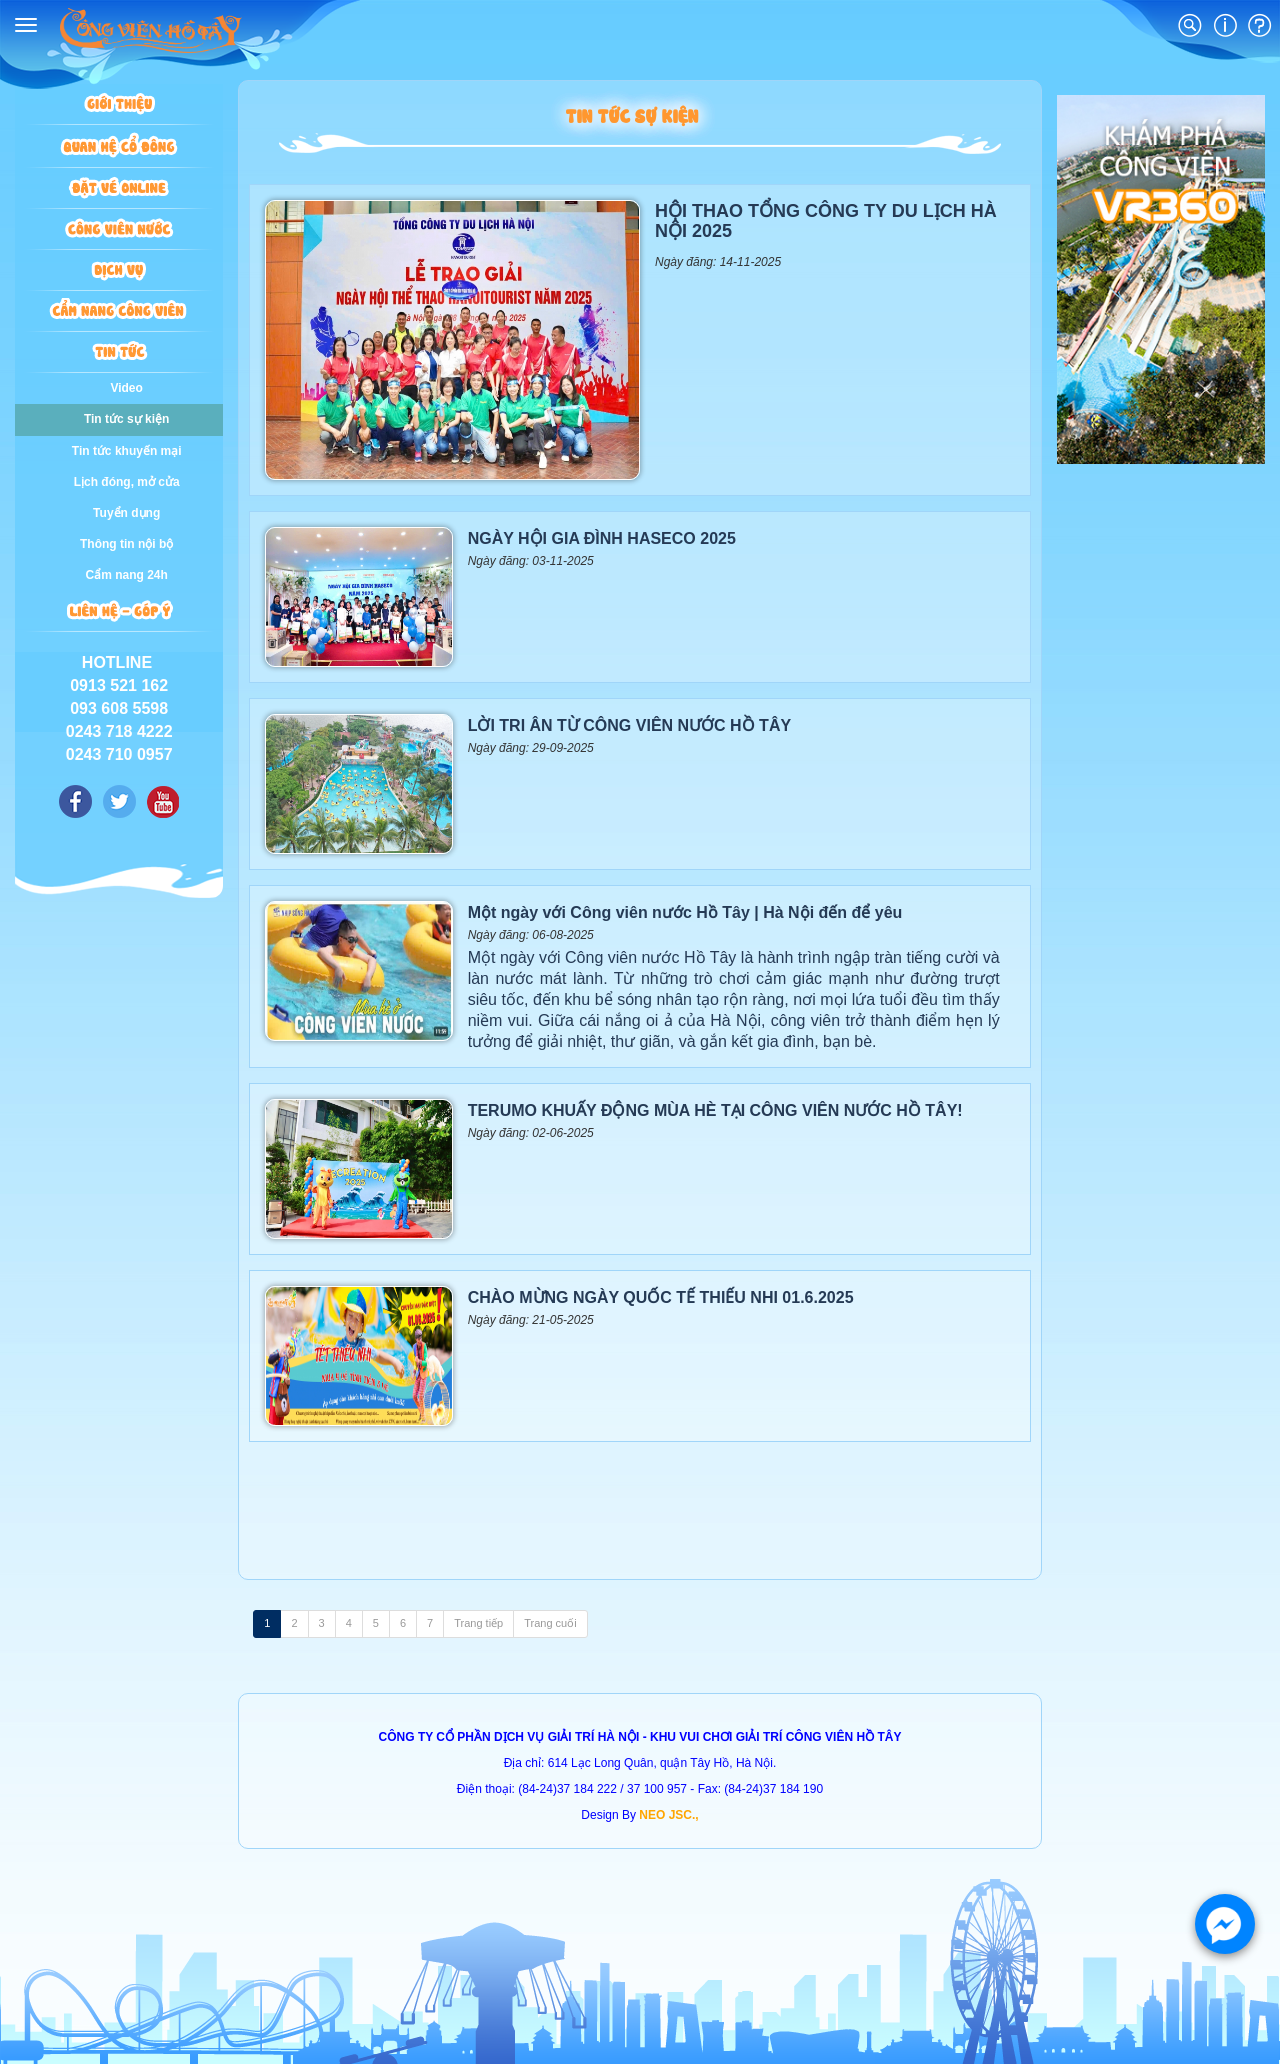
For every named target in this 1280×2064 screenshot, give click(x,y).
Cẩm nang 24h (126, 575)
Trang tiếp (478, 1623)
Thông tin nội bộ (126, 544)
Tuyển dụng (126, 513)
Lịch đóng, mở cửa (127, 482)
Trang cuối (550, 1623)
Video (126, 388)
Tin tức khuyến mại (127, 451)
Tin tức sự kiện (126, 419)
